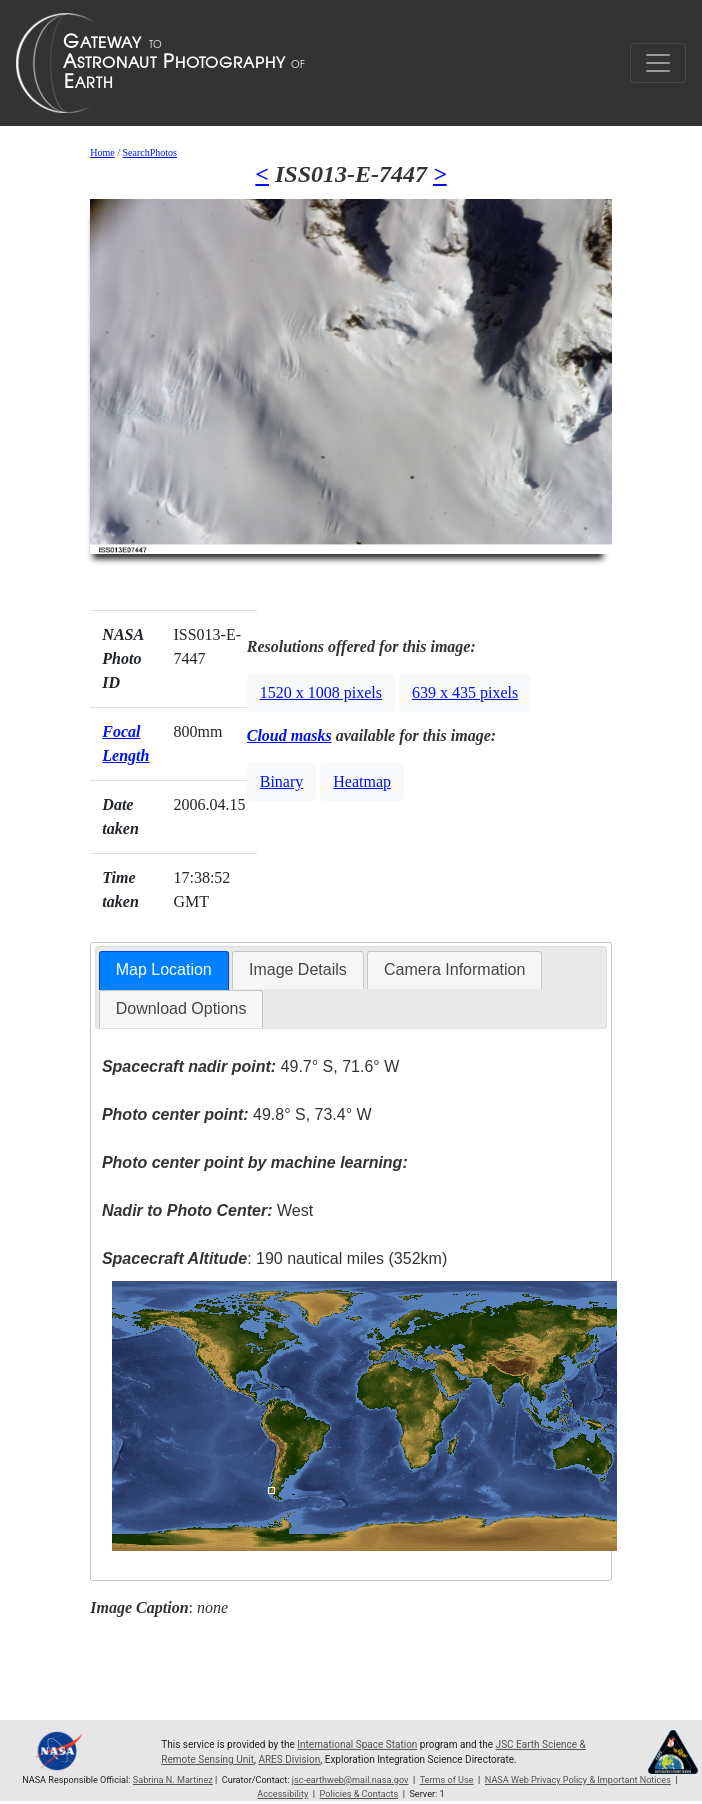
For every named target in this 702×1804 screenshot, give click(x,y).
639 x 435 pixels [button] (465, 692)
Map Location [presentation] (164, 969)
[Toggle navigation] (658, 63)
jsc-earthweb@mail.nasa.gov (350, 1780)
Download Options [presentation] (181, 1008)
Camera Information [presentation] (454, 969)
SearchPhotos (150, 152)
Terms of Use (447, 1780)
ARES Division (289, 1759)
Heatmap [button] (362, 781)
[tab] (164, 970)
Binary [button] (282, 781)
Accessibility (282, 1794)
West (207, 1210)
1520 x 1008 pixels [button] (321, 692)
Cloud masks (289, 735)
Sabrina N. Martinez (173, 1780)
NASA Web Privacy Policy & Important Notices (578, 1780)
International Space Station (357, 1744)
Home (102, 152)
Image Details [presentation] (298, 969)
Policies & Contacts (359, 1794)
